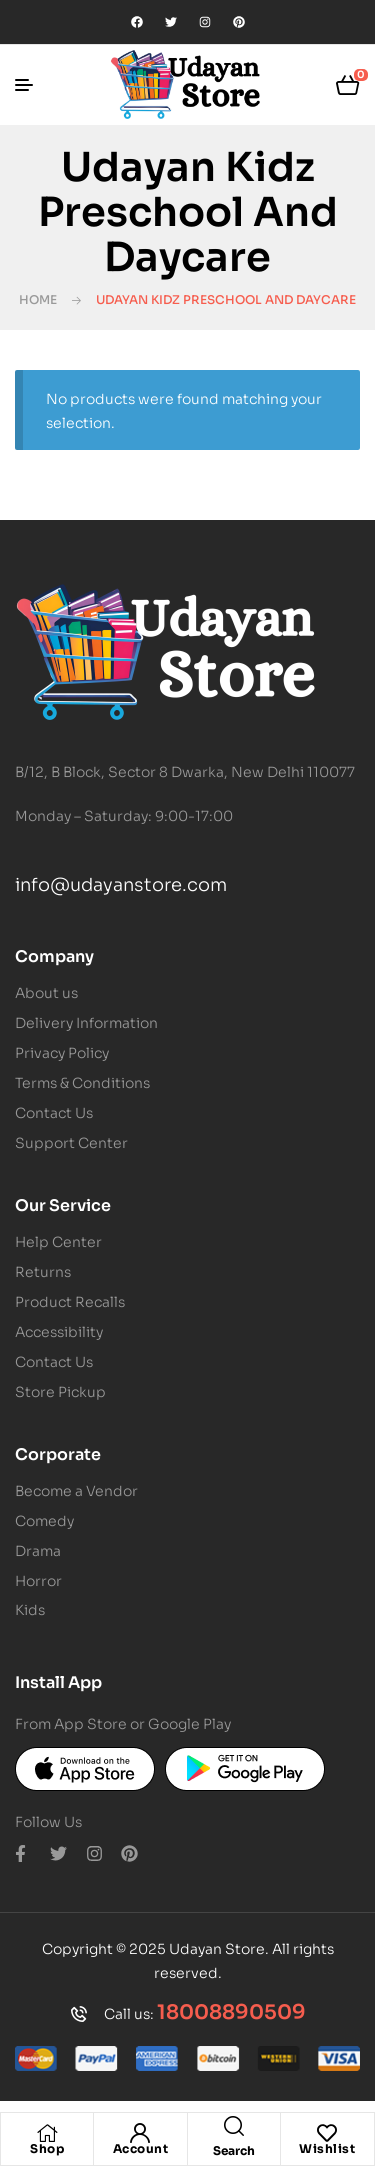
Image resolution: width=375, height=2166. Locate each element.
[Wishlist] (327, 2133)
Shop (47, 2148)
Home (38, 299)
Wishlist (327, 2148)
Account (141, 2148)
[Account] (140, 2133)
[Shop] (47, 2133)
